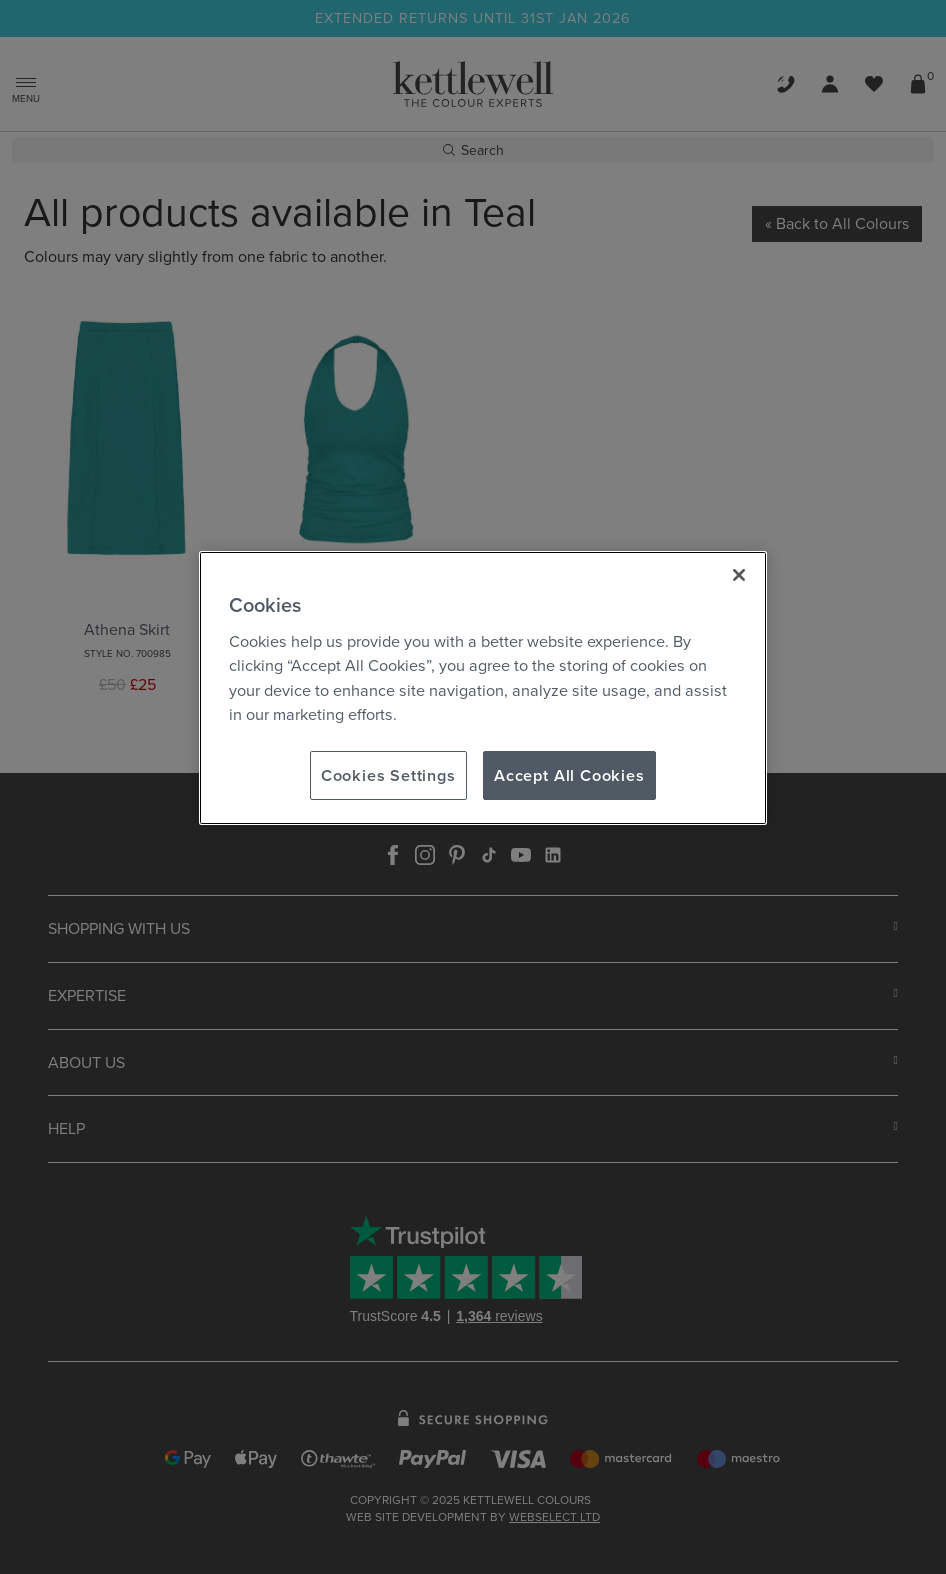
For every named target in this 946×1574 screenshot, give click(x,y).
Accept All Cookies (569, 775)
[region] (483, 688)
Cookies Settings (388, 775)
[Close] (739, 575)
